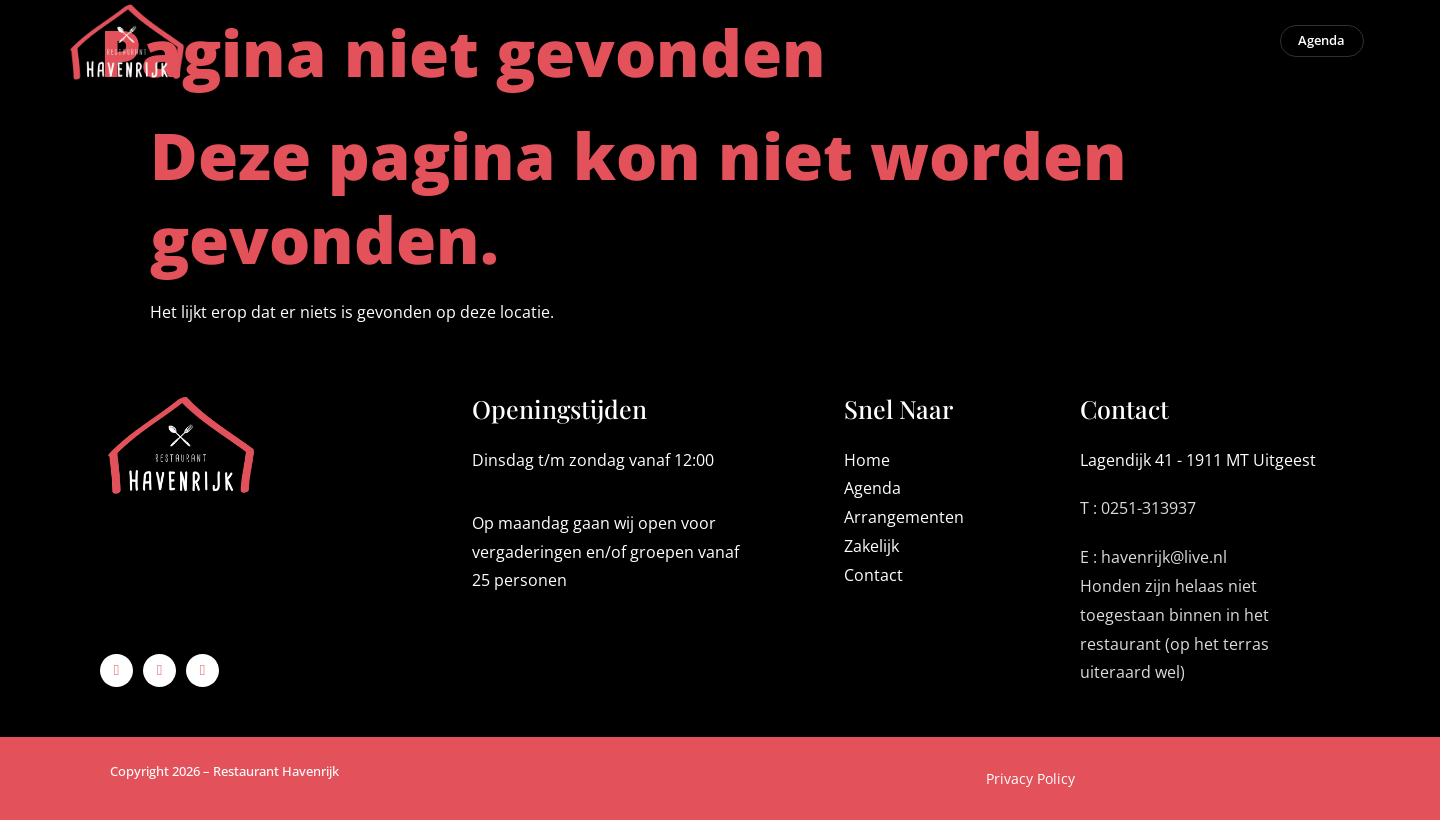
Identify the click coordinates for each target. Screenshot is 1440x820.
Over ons (1172, 49)
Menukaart (555, 49)
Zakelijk (1056, 50)
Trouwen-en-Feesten (901, 49)
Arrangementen (712, 49)
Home (441, 50)
